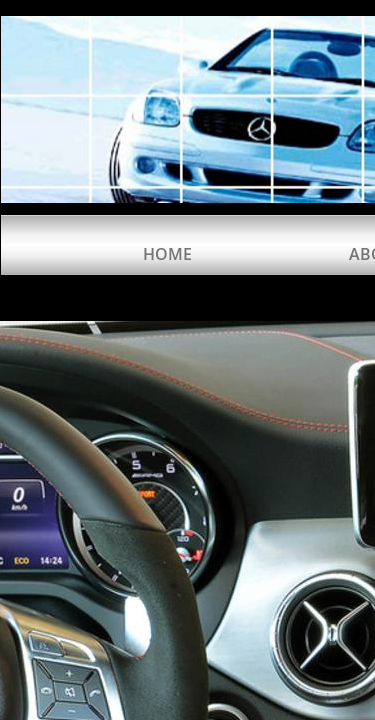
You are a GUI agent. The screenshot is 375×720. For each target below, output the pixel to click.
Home (167, 254)
